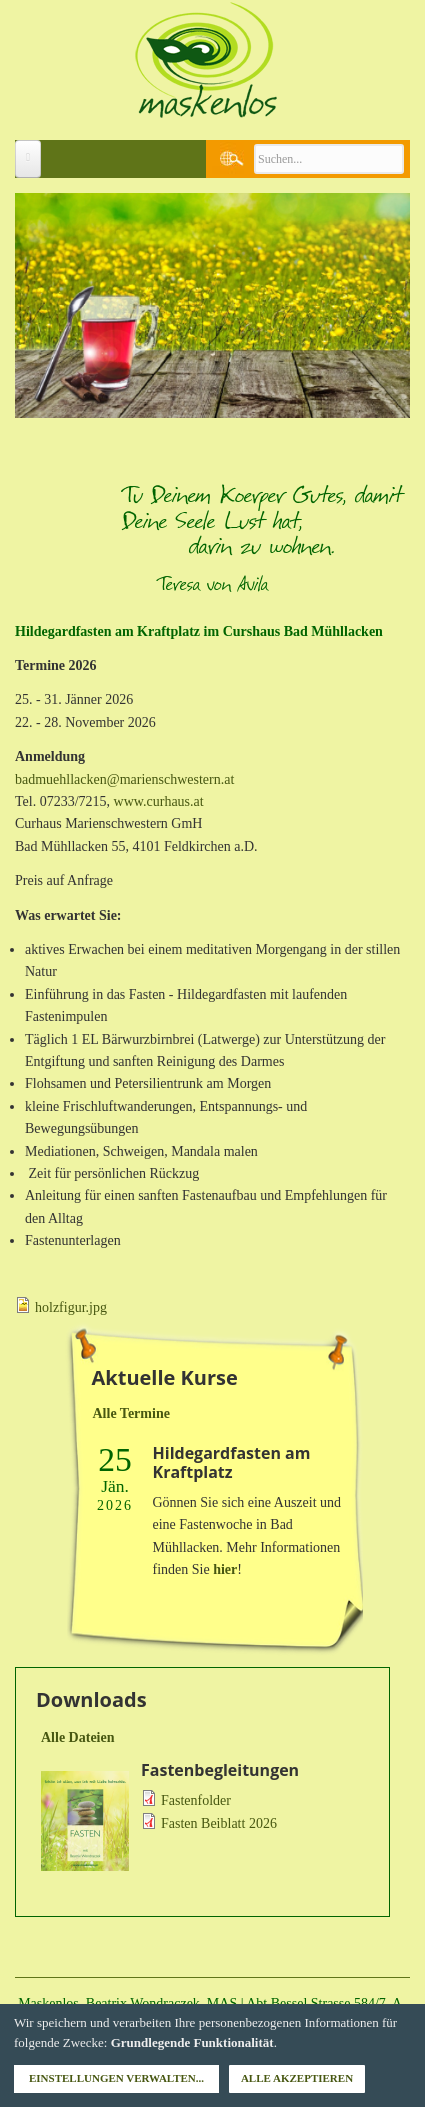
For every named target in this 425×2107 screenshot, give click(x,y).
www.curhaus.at (159, 801)
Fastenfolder (196, 1800)
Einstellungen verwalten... (116, 2078)
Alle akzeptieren (297, 2078)
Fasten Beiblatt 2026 (219, 1823)
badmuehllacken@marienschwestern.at (124, 779)
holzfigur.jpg (71, 1307)
